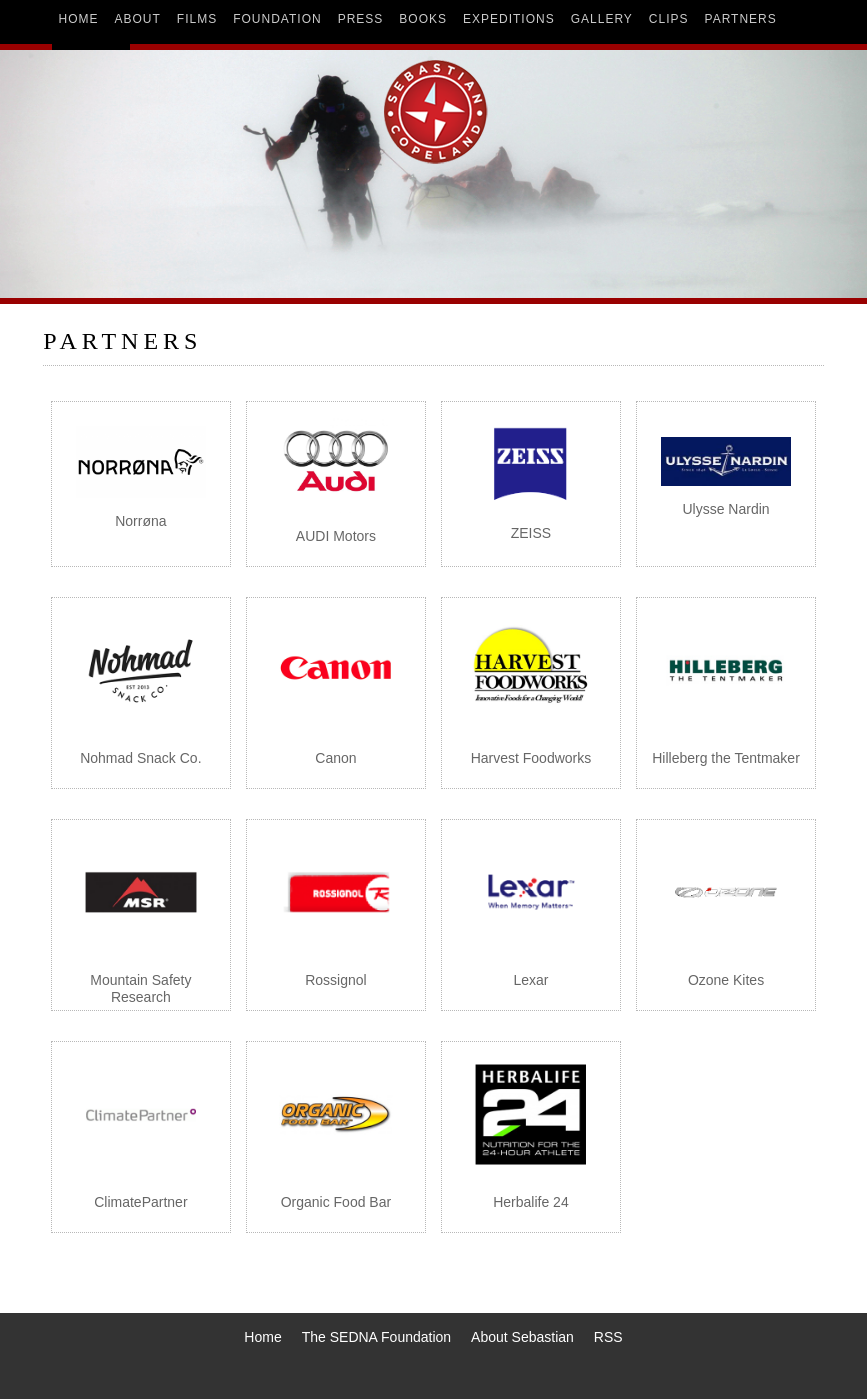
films (197, 19)
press (361, 19)
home (79, 19)
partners (741, 19)
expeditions (509, 19)
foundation (277, 19)
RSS (608, 1337)
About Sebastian (522, 1337)
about (138, 19)
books (423, 19)
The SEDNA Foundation (376, 1337)
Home (262, 1337)
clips (669, 19)
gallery (602, 19)
